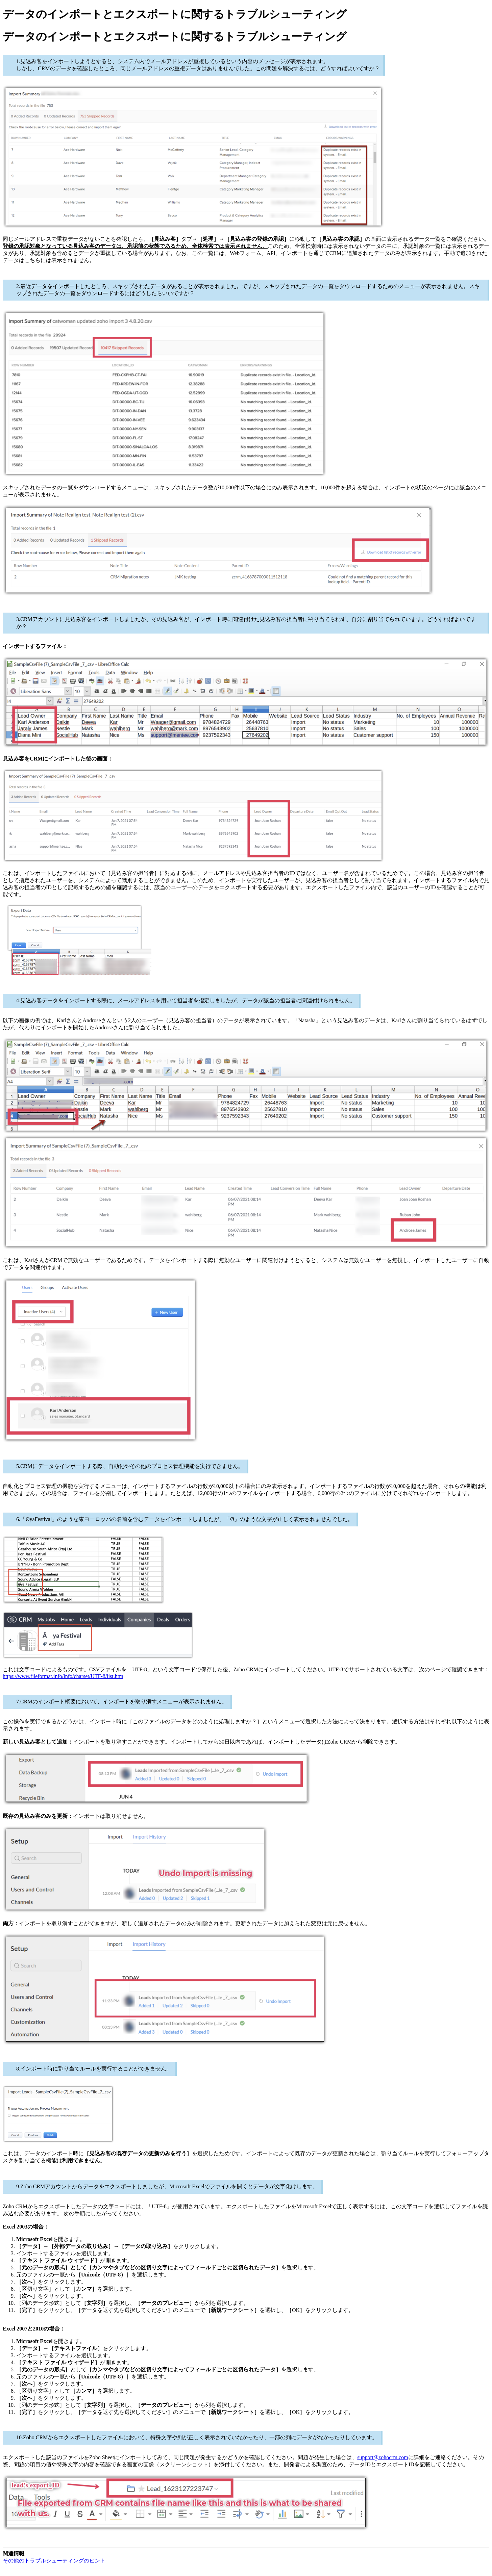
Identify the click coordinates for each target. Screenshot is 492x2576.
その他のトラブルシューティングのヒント (54, 2561)
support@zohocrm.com (382, 2457)
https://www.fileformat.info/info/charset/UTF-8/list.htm (63, 1676)
